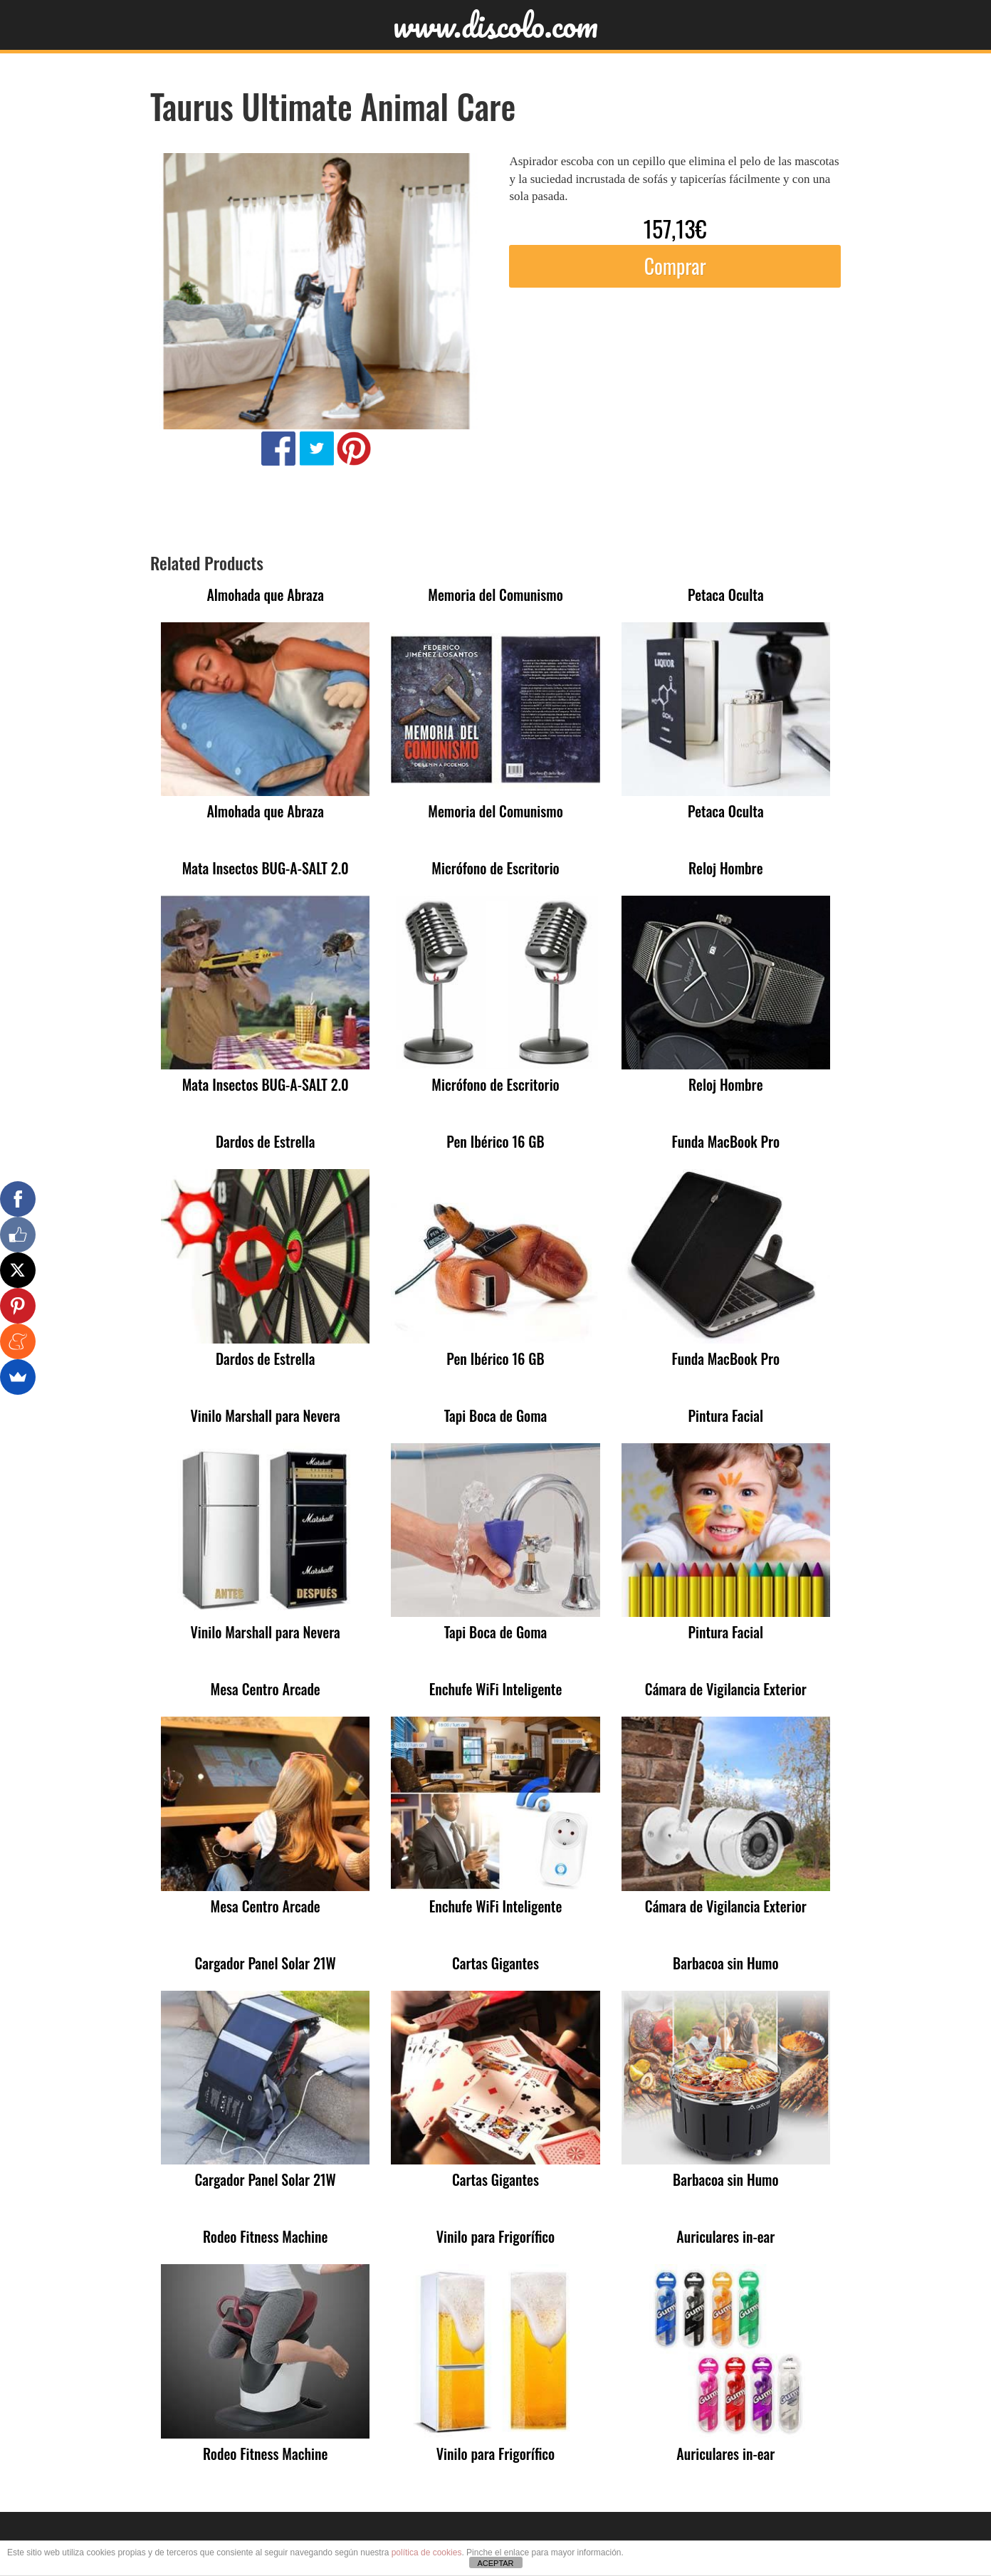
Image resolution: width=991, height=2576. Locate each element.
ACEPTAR (495, 2563)
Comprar (675, 266)
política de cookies (427, 2552)
